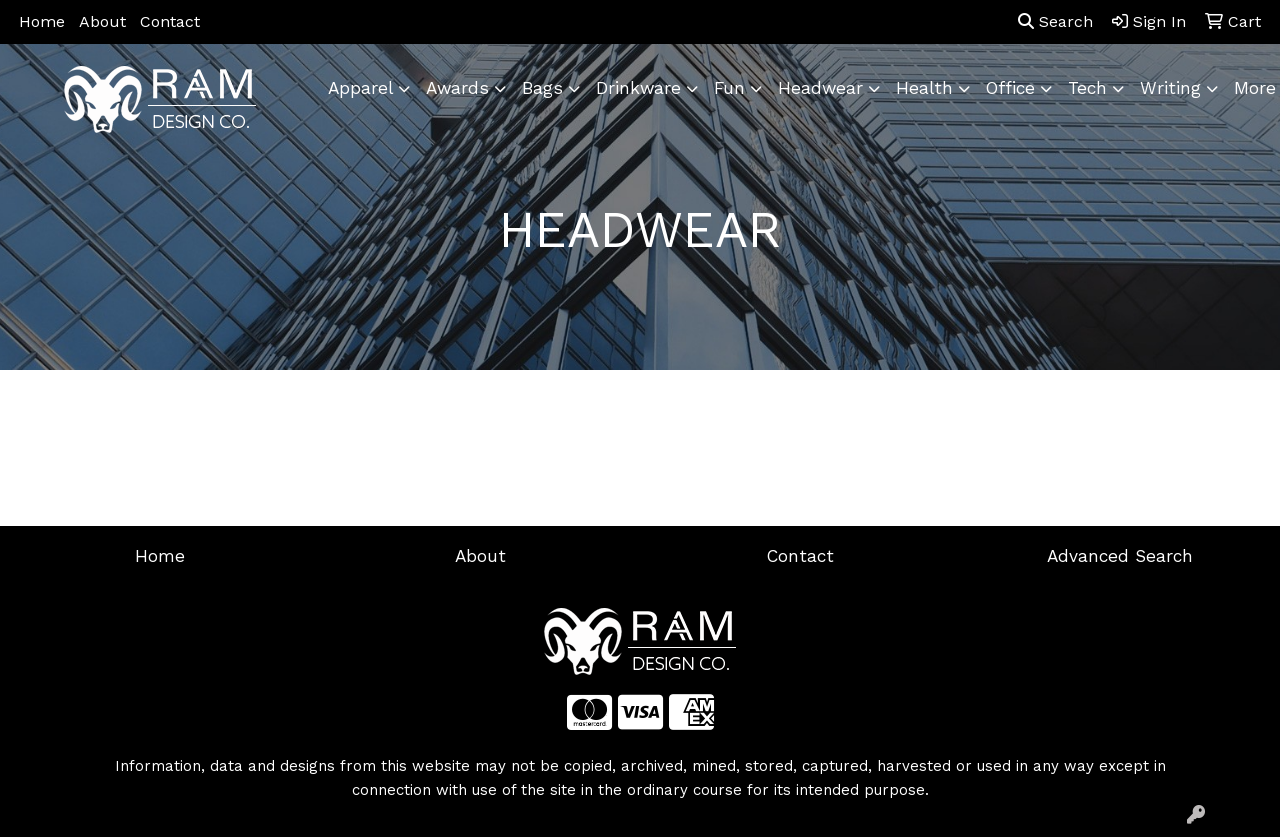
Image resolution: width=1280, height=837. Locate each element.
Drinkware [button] (638, 88)
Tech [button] (1087, 88)
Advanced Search (1120, 556)
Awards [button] (457, 88)
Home (42, 21)
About (102, 21)
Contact (170, 21)
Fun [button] (729, 88)
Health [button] (924, 88)
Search (1055, 21)
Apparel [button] (360, 88)
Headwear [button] (820, 88)
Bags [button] (542, 88)
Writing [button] (1170, 88)
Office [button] (1010, 88)
